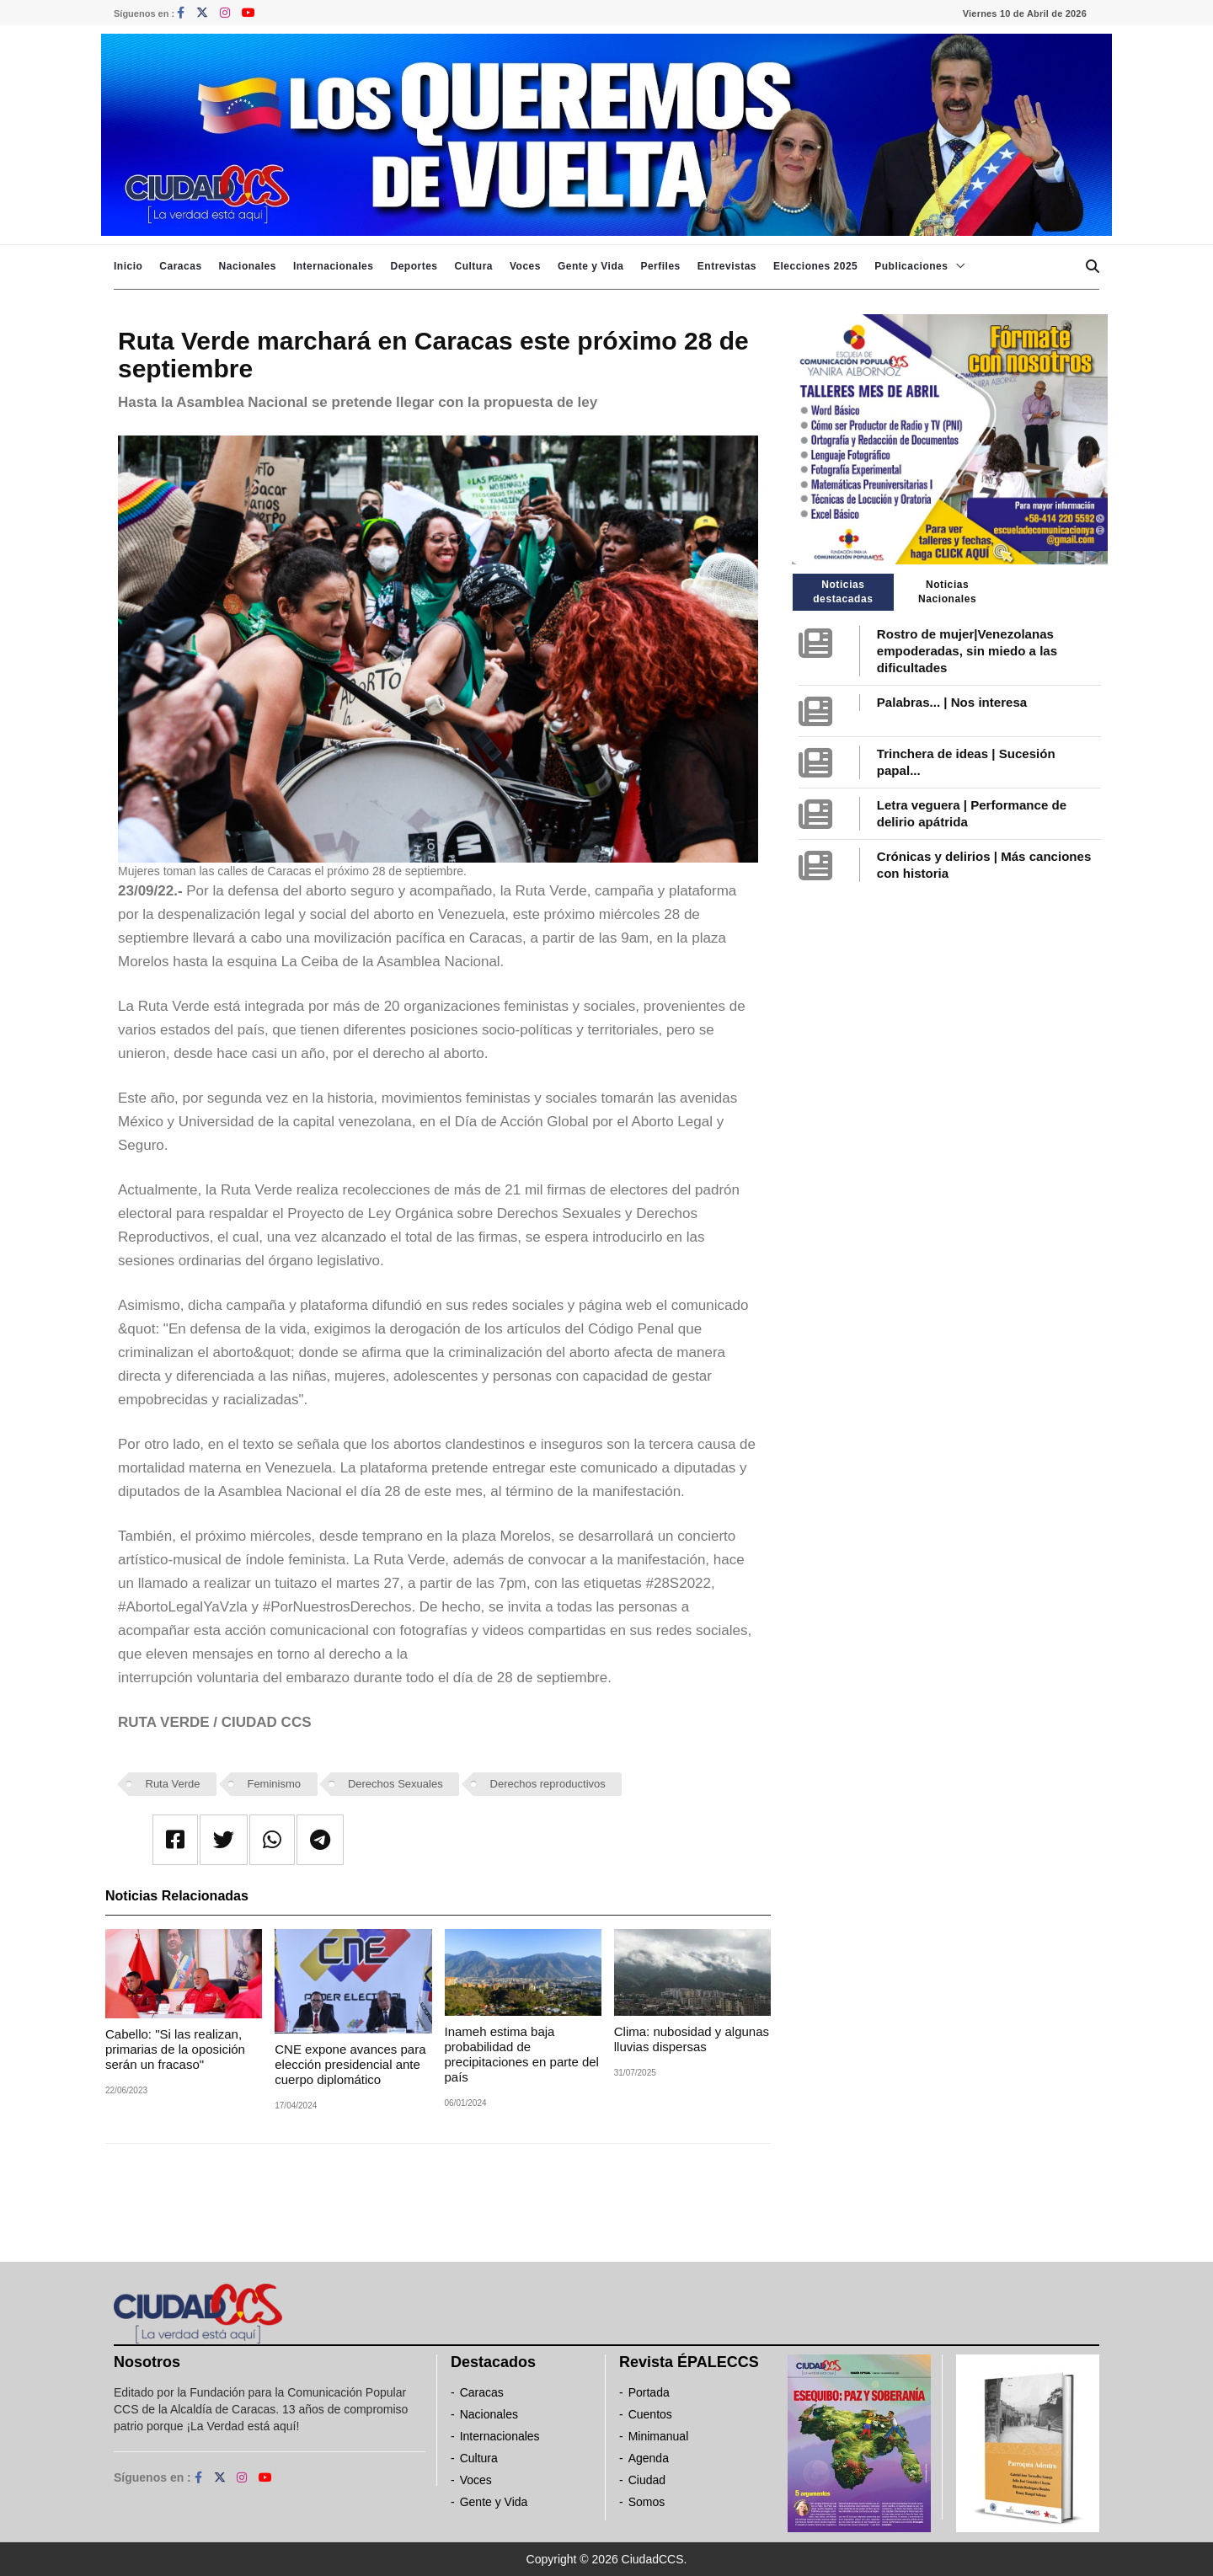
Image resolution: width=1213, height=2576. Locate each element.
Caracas (180, 266)
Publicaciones (911, 266)
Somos (646, 2502)
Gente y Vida (590, 266)
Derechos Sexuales (395, 1783)
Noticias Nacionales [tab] (947, 592)
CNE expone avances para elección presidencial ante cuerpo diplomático (350, 2064)
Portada (649, 2392)
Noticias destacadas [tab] (843, 592)
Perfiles (660, 266)
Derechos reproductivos (548, 1783)
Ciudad (646, 2480)
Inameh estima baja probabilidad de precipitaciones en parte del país (522, 2054)
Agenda (648, 2458)
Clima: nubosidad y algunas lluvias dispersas (691, 2039)
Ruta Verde (173, 1783)
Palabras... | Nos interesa (952, 702)
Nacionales (247, 266)
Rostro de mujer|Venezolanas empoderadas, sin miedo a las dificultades (967, 651)
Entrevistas (726, 266)
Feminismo (274, 1783)
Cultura (473, 266)
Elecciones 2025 (815, 266)
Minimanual (658, 2436)
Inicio (128, 266)
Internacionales (333, 266)
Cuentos (650, 2414)
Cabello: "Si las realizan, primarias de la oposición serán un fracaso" (175, 2049)
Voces (525, 266)
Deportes (413, 266)
